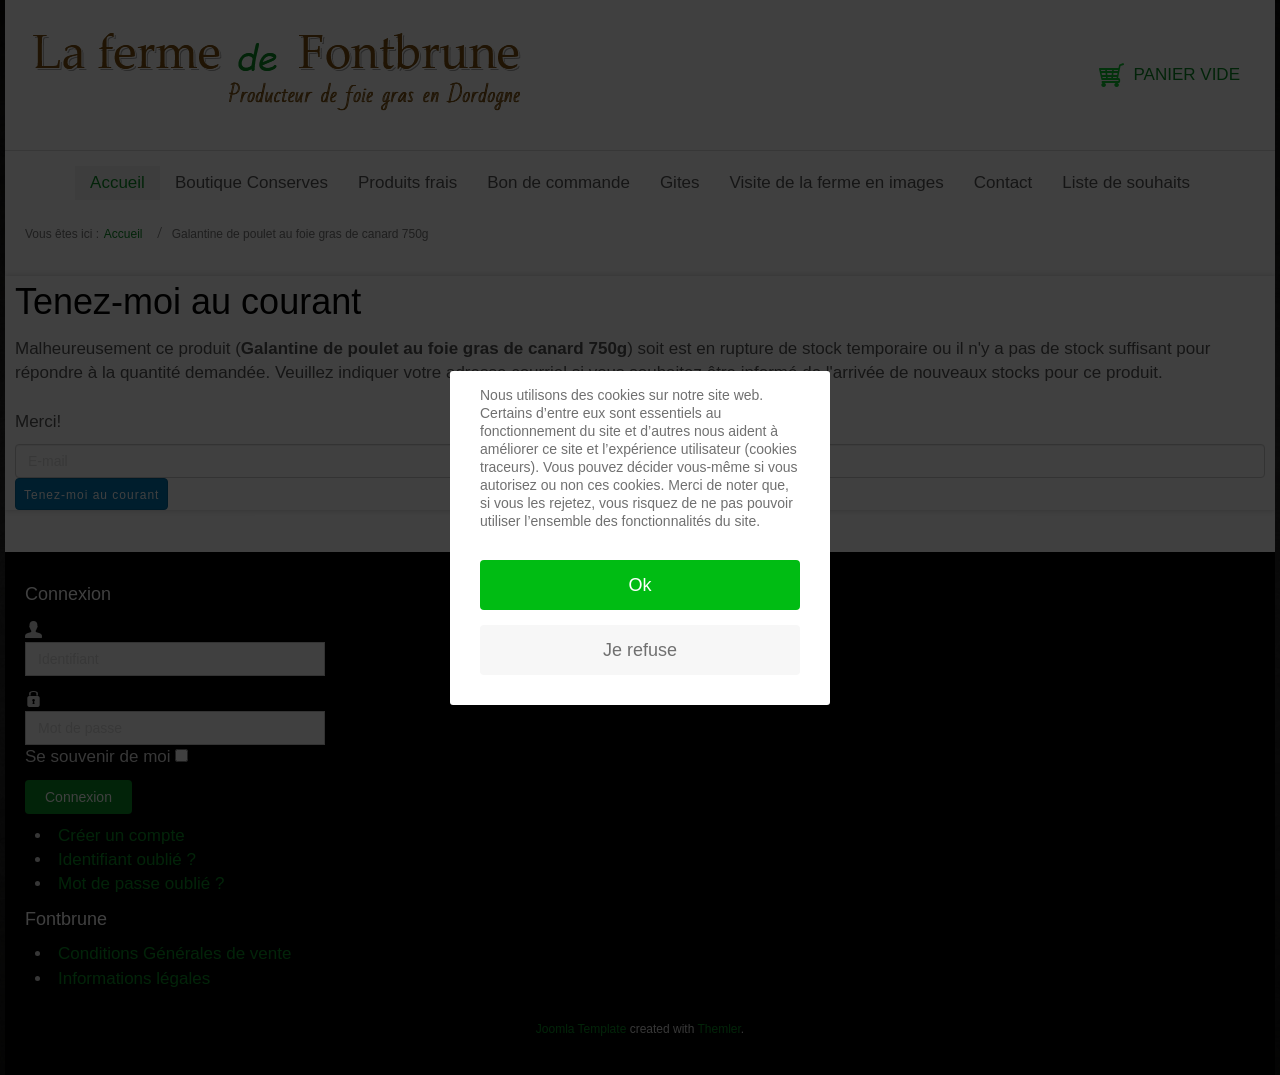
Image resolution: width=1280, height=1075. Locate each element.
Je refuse (640, 650)
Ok (639, 585)
